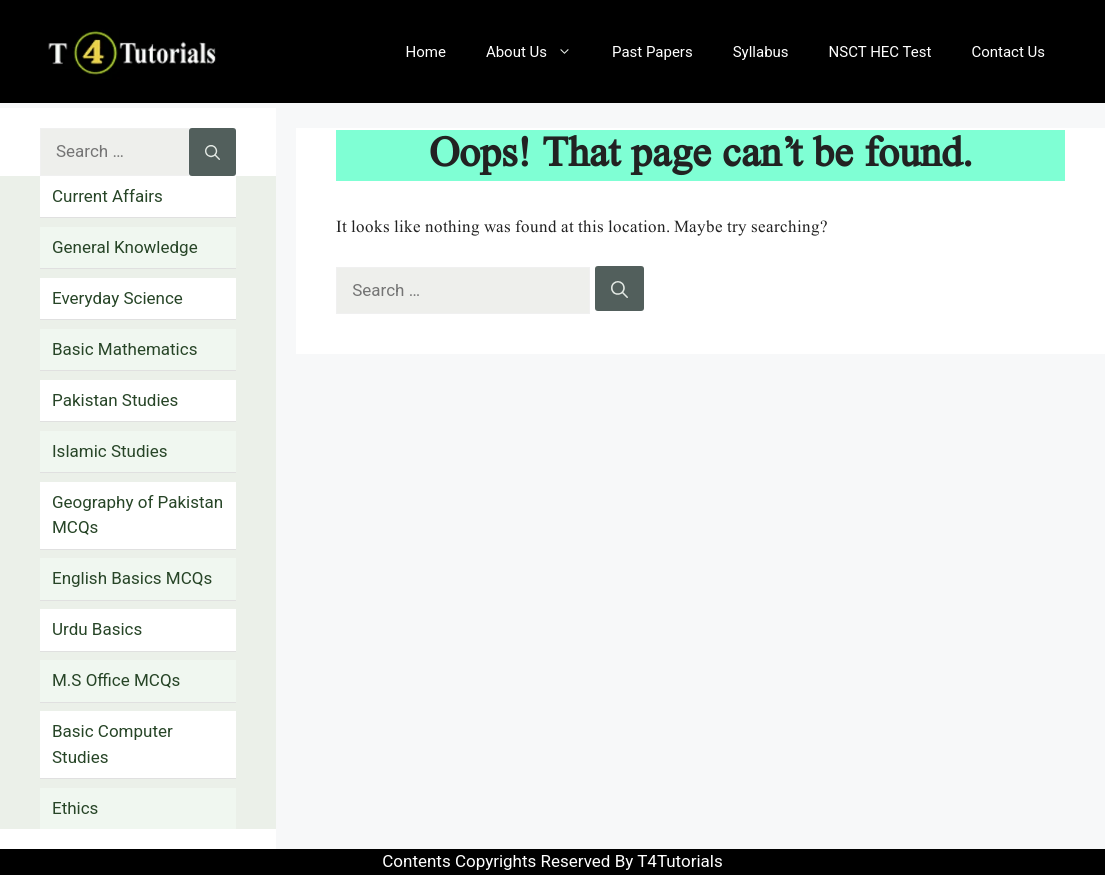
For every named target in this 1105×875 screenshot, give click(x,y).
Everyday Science (117, 298)
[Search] (619, 289)
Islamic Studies (109, 451)
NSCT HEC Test (880, 52)
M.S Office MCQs (116, 680)
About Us (539, 52)
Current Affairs (107, 196)
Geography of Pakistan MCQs (137, 515)
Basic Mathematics (124, 349)
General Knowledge (125, 247)
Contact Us (1008, 52)
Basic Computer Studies (112, 744)
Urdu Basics (97, 629)
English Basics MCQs (132, 578)
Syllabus (761, 52)
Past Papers (652, 52)
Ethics (75, 808)
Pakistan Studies (115, 400)
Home (426, 52)
